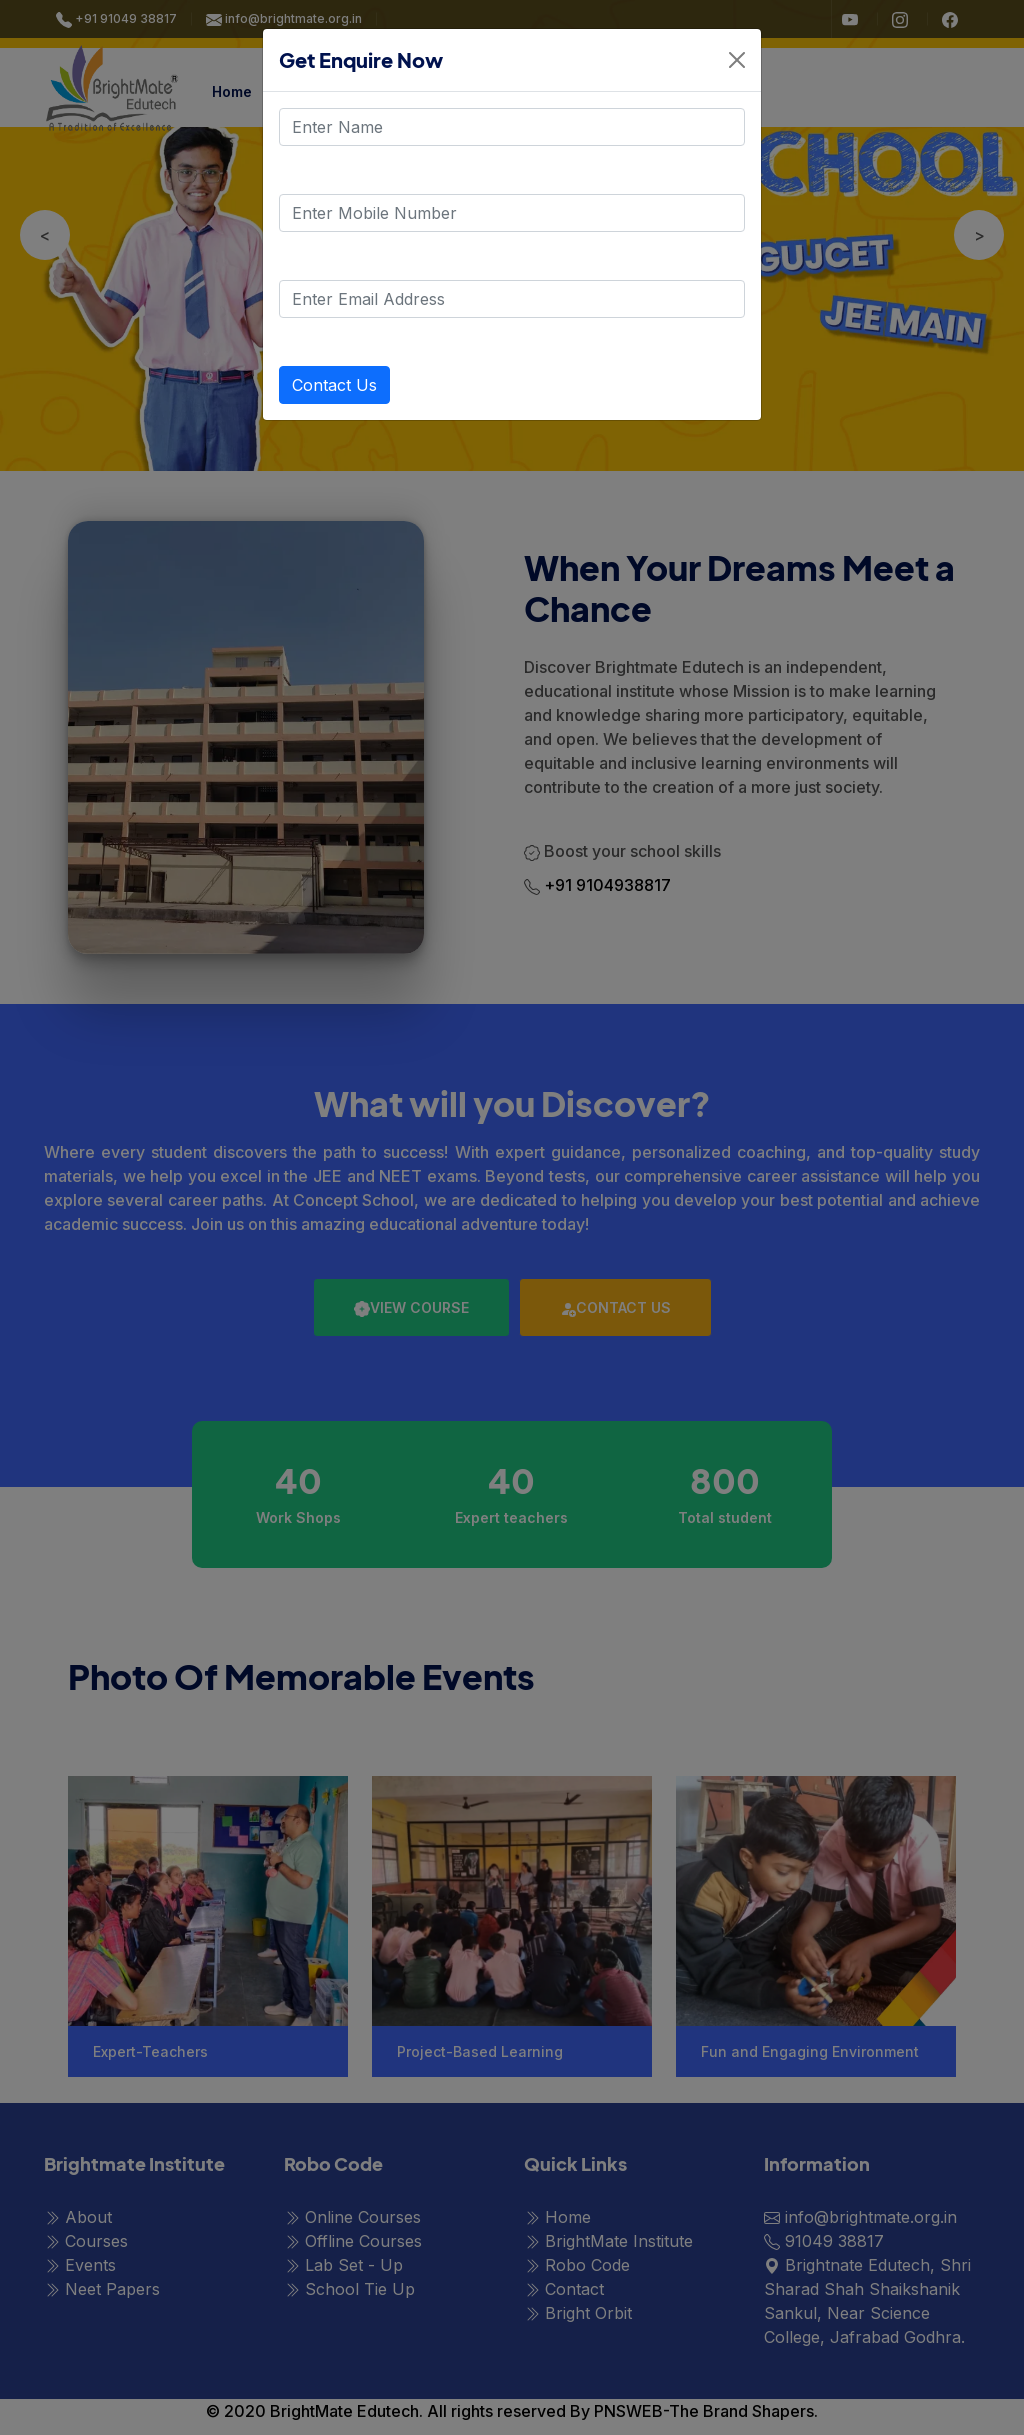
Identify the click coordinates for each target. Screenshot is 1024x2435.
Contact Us (334, 385)
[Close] (737, 60)
